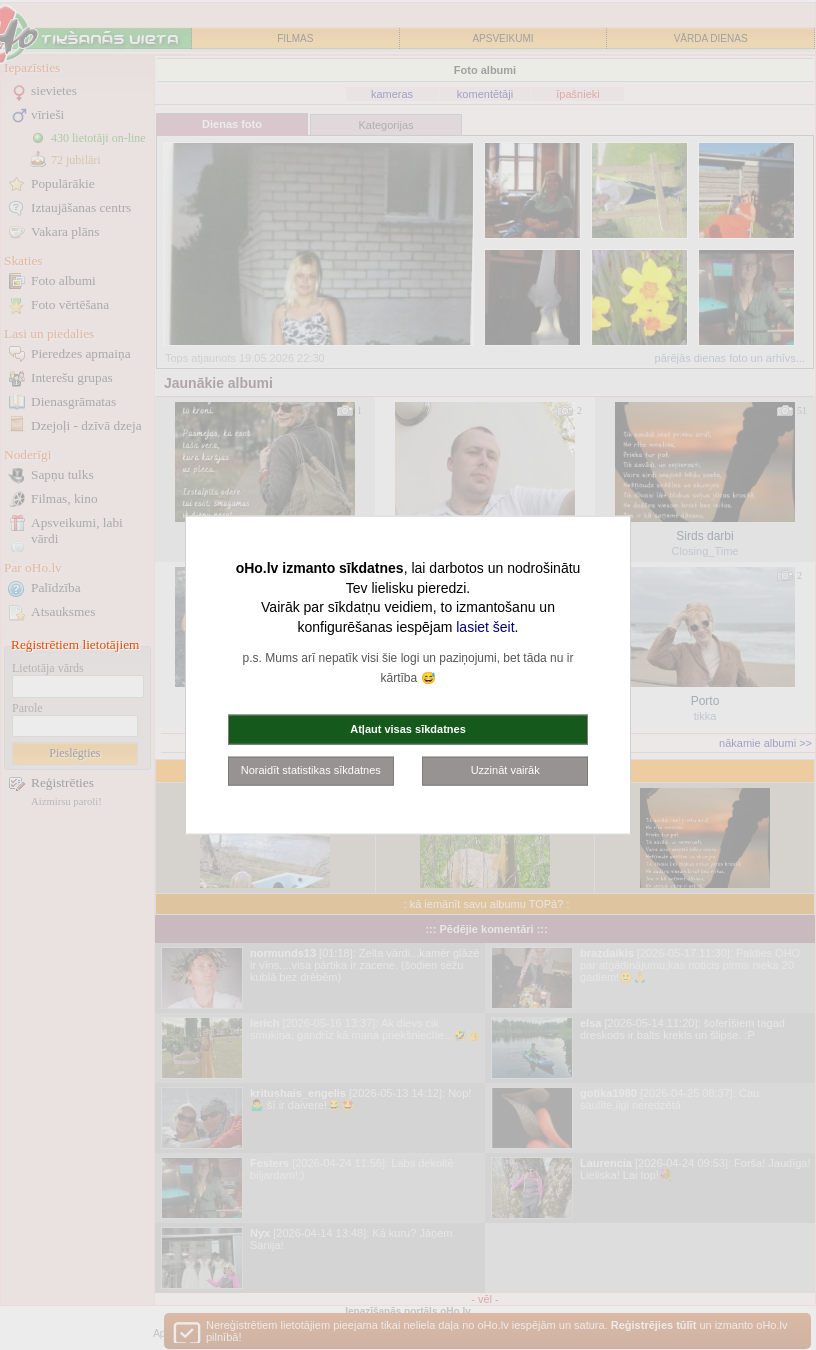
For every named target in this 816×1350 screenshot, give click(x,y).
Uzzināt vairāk (505, 770)
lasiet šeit (485, 626)
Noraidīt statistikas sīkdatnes (311, 770)
